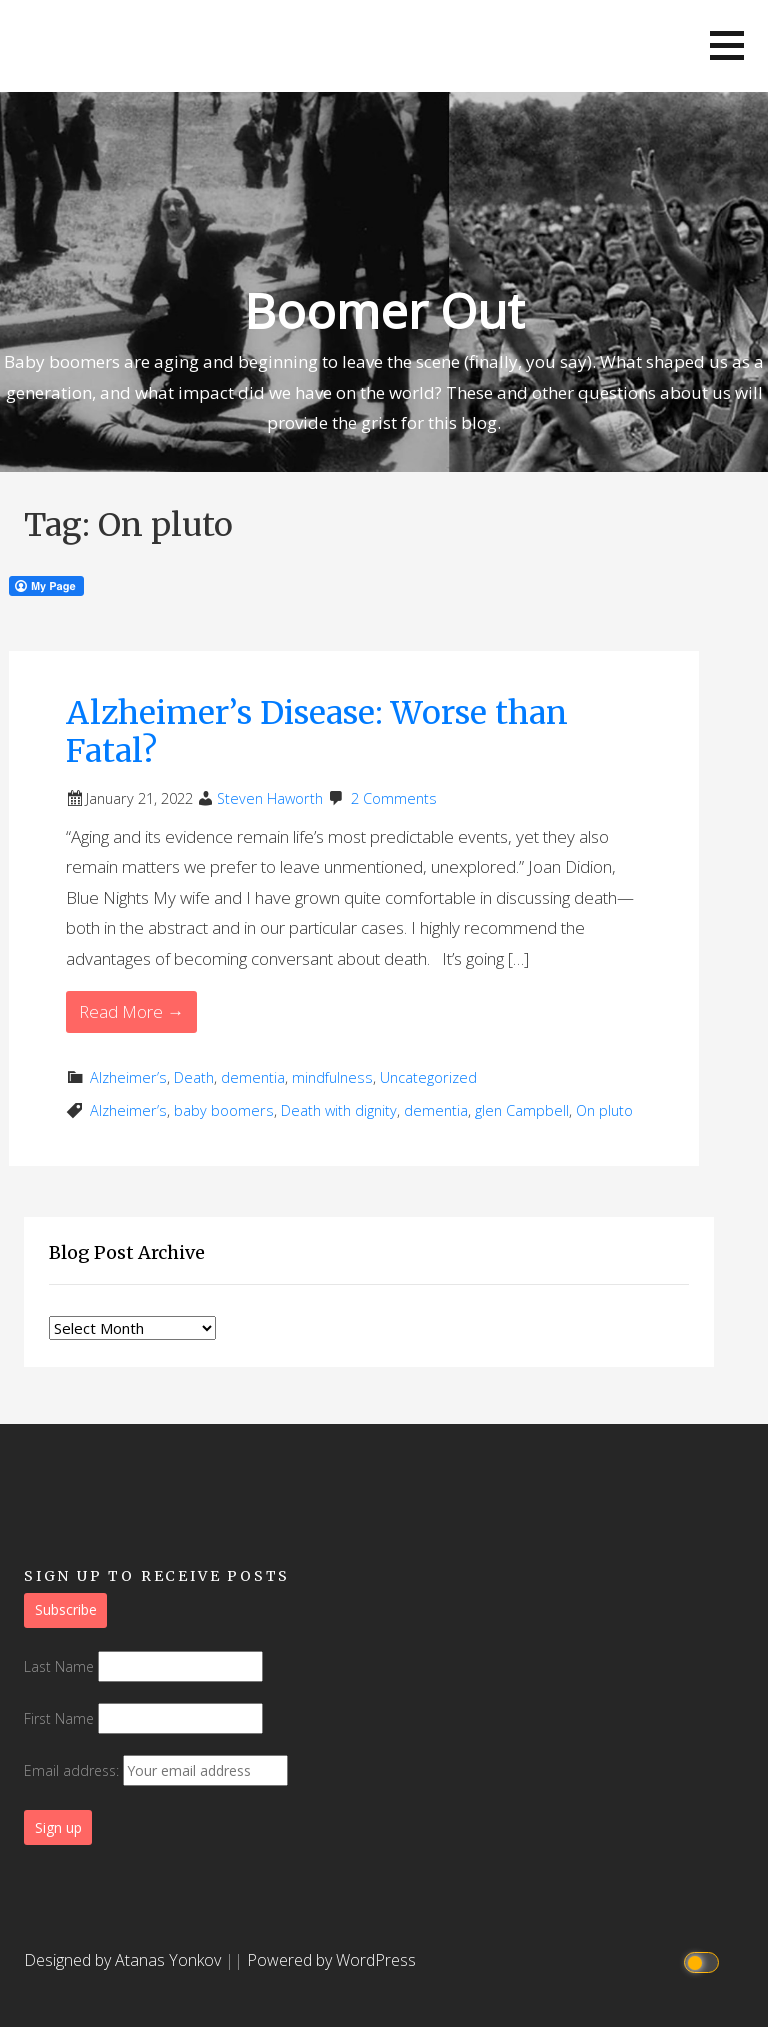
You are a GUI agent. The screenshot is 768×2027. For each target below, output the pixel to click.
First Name (59, 1718)
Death (194, 1077)
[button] (727, 45)
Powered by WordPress (331, 1960)
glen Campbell (522, 1110)
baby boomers (224, 1110)
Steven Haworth (270, 798)
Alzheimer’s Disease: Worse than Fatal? (317, 732)
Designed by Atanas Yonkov (124, 1960)
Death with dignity (339, 1110)
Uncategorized (428, 1077)
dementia (253, 1077)
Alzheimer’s (128, 1077)
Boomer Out (384, 310)
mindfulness (332, 1077)
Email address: (156, 1770)
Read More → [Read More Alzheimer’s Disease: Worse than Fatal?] (131, 1011)
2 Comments (394, 798)
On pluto (604, 1110)
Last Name (59, 1666)
